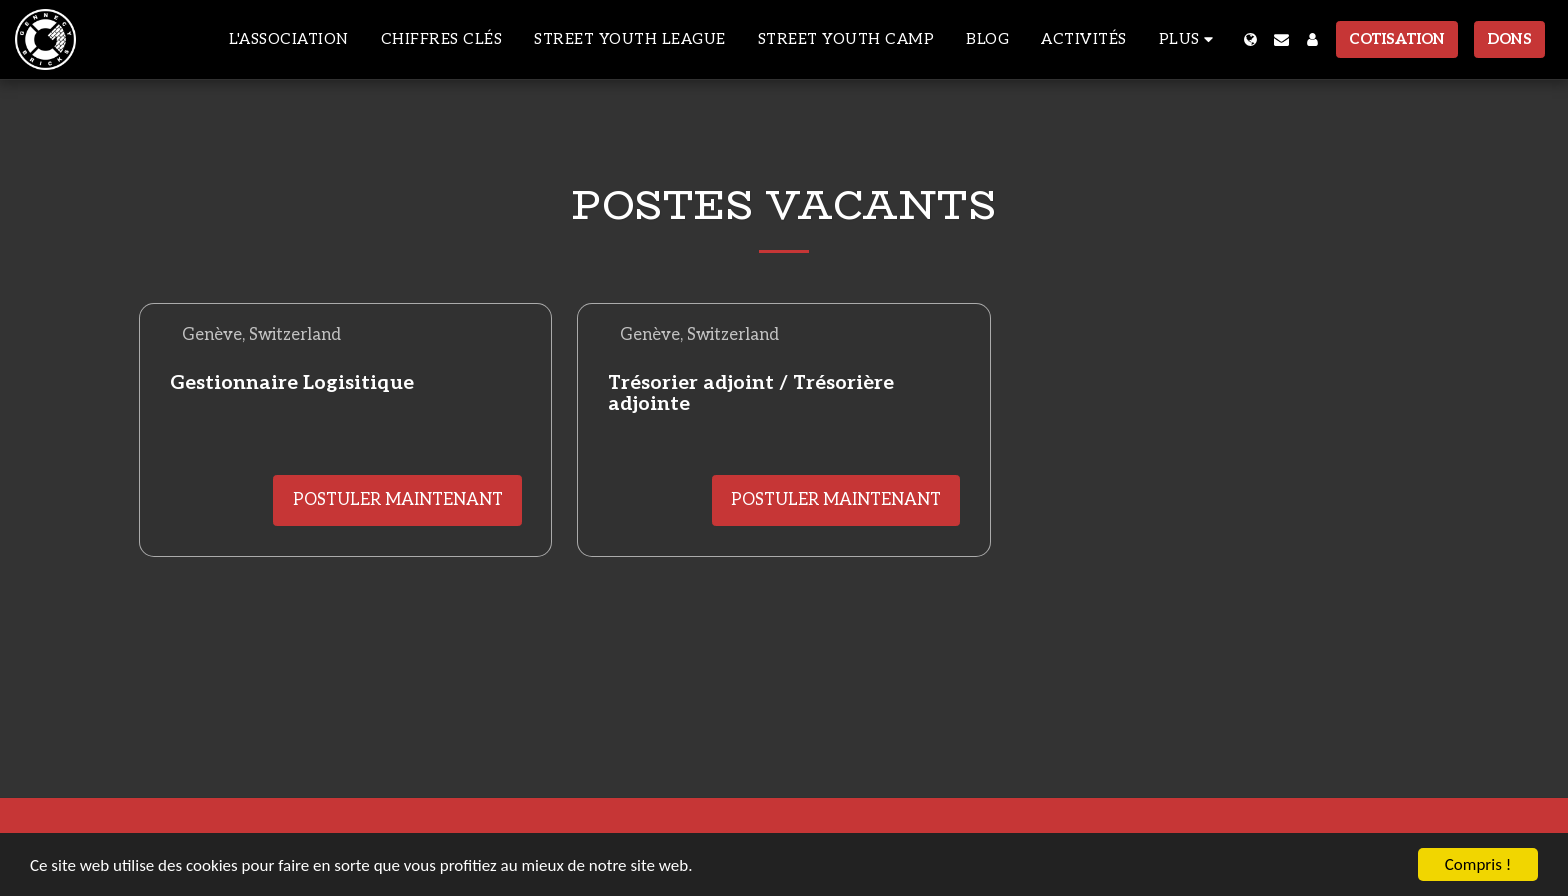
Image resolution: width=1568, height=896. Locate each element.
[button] (1281, 39)
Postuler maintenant (398, 500)
